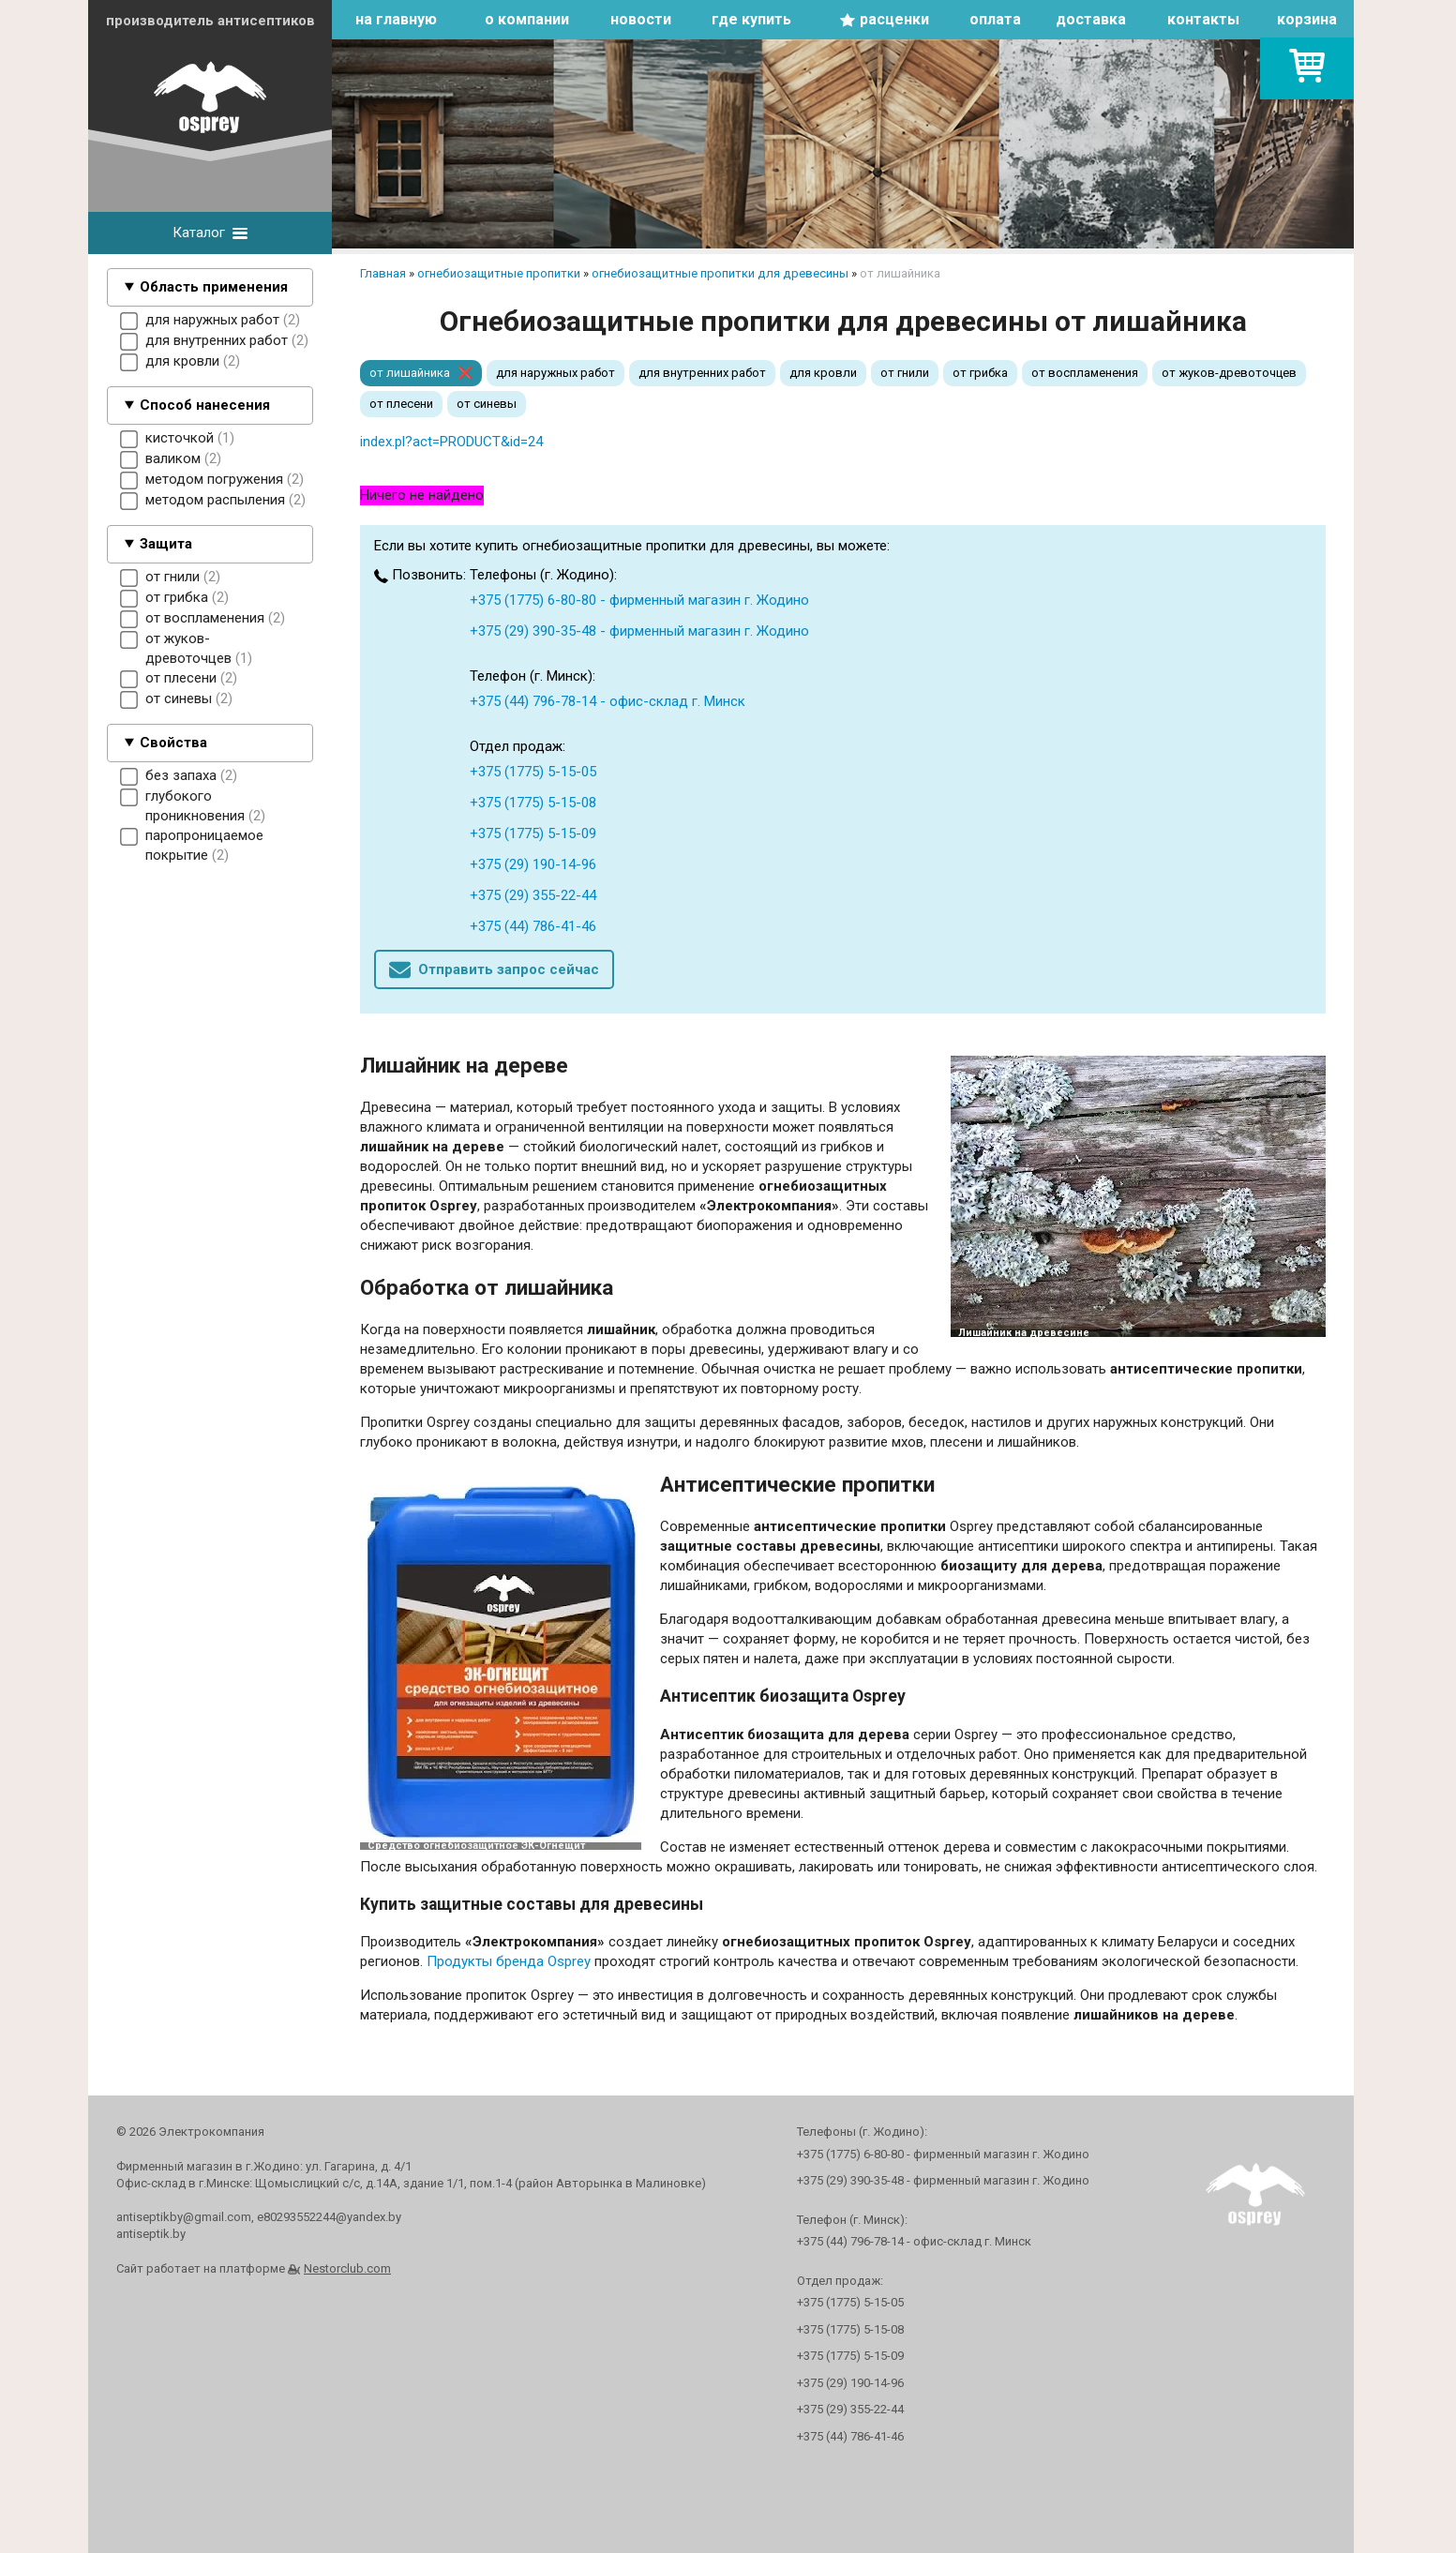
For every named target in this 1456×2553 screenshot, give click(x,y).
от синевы (487, 404)
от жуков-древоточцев (1229, 373)
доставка (1091, 19)
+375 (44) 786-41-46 (533, 926)
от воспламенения (1084, 373)
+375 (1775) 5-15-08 (533, 802)
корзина (1307, 19)
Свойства (173, 742)
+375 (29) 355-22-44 (533, 895)
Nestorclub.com (347, 2268)
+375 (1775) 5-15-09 (533, 833)
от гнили (904, 373)
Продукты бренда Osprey (509, 1961)
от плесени (401, 404)
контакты (1203, 19)
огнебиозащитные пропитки (498, 273)
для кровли (823, 373)
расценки (894, 19)
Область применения (214, 286)
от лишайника (409, 373)
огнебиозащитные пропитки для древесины (720, 273)
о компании (527, 19)
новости (640, 19)
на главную (396, 19)
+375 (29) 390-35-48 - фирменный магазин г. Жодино (639, 631)
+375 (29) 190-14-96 (533, 864)
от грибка (980, 373)
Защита (166, 543)
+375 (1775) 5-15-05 (533, 771)
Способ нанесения (205, 405)
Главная (383, 273)
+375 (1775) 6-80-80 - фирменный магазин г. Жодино (639, 600)
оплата (995, 19)
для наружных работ (555, 373)
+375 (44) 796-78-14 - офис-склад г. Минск (607, 701)
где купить (751, 19)
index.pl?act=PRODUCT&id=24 (451, 441)
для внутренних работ (702, 373)
